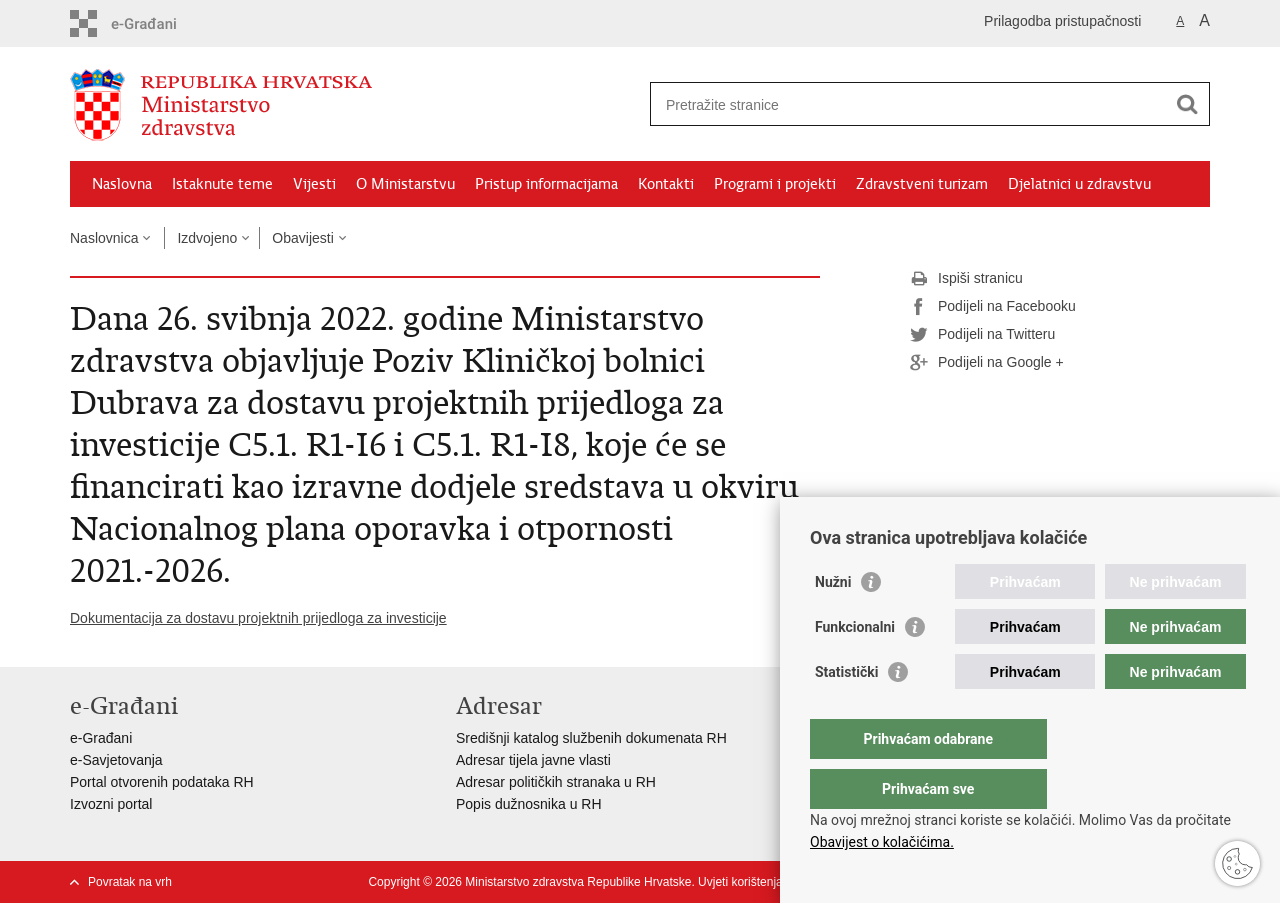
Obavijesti (302, 238)
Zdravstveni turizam (922, 184)
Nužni (833, 622)
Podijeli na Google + (987, 363)
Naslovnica (104, 238)
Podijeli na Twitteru (982, 335)
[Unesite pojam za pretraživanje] (908, 104)
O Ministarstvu (405, 184)
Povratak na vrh (130, 882)
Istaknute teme (222, 184)
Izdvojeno (207, 238)
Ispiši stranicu (966, 279)
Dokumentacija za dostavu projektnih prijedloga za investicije (258, 618)
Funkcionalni (855, 667)
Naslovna (122, 184)
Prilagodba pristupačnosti (1062, 21)
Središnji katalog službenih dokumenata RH (591, 738)
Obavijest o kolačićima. (882, 842)
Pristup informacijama (546, 184)
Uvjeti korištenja (740, 882)
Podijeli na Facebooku (993, 307)
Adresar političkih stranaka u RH (556, 782)
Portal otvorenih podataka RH (162, 782)
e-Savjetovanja (116, 760)
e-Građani (101, 738)
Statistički (846, 712)
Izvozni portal (111, 804)
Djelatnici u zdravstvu (1079, 184)
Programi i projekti (775, 184)
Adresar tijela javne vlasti (533, 760)
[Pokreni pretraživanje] (1187, 104)
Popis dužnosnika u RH (529, 804)
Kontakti (666, 184)
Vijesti (314, 184)
